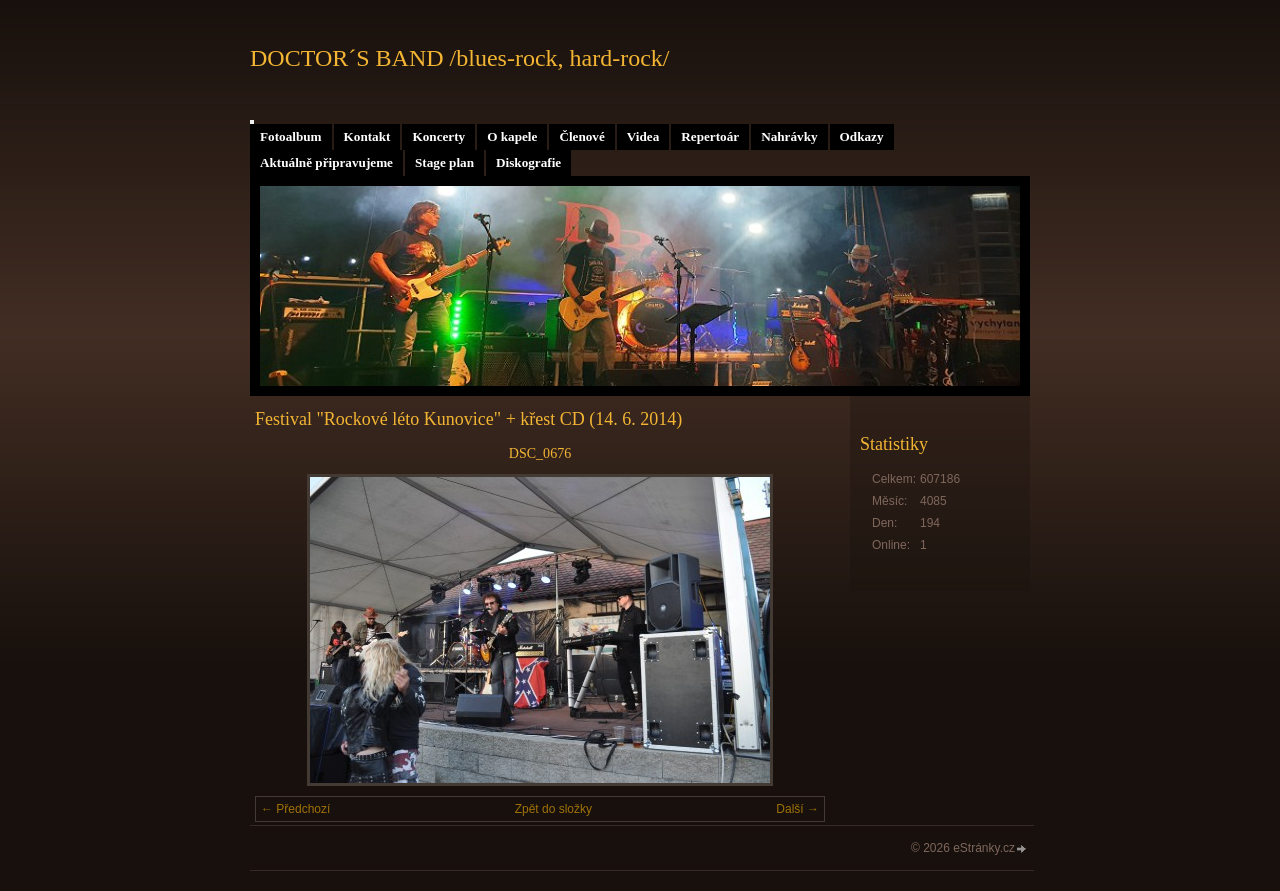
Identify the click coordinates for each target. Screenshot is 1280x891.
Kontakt (367, 136)
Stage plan (444, 162)
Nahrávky (789, 136)
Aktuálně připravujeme (326, 162)
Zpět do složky (553, 809)
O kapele (512, 136)
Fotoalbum (291, 136)
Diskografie (528, 162)
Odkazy (862, 136)
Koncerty (438, 136)
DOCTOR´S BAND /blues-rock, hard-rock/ (460, 58)
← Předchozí (295, 809)
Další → (797, 809)
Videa (643, 136)
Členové (581, 136)
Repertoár (710, 136)
